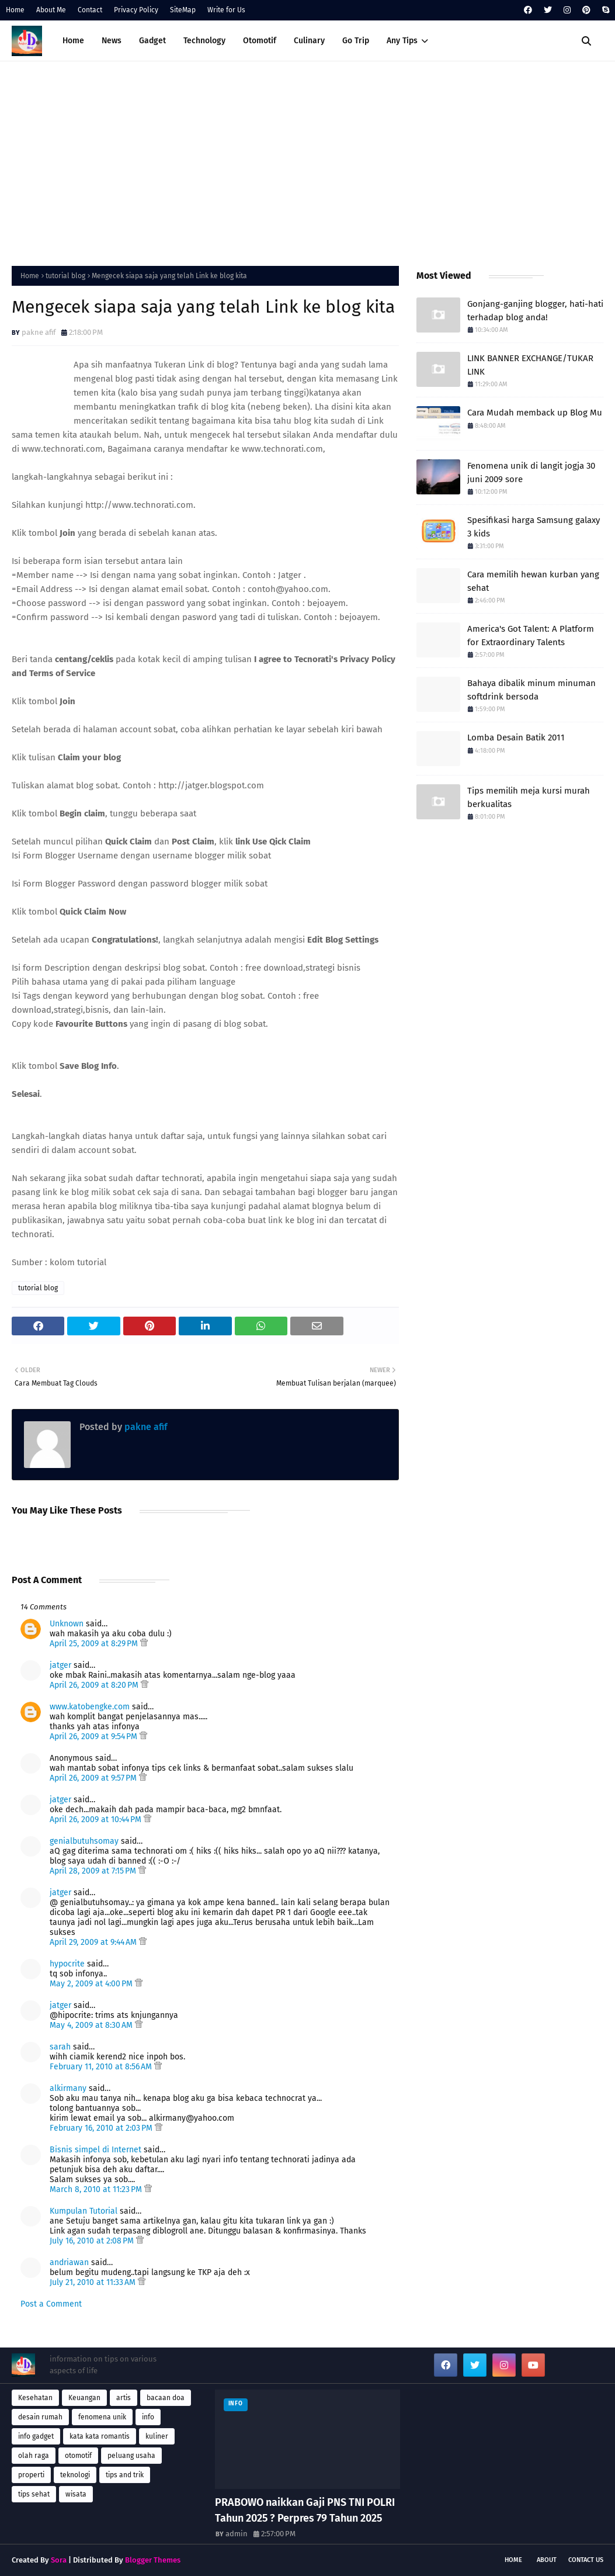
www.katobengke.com (90, 1707)
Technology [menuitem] (204, 41)
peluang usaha (131, 2456)
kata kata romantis (100, 2436)
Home (15, 10)
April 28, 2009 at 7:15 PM (94, 1871)
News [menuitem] (111, 41)
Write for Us (226, 10)
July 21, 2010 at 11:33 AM (94, 2282)
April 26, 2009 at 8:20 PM (95, 1685)
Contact (90, 10)
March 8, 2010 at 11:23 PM (97, 2189)
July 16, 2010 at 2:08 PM (93, 2241)
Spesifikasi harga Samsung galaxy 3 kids (533, 527)
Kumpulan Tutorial (83, 2211)
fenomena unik (102, 2417)
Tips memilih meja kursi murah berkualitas (528, 797)
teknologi (75, 2475)
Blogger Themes (152, 2560)
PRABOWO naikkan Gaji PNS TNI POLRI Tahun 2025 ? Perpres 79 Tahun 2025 (305, 2510)
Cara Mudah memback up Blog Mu (534, 412)
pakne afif (38, 332)
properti (31, 2475)
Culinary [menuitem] (309, 41)
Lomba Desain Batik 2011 (516, 737)
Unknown (67, 1624)
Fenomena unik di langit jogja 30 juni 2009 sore (531, 472)
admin (236, 2533)
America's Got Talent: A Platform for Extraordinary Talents (530, 636)
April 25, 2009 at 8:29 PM (95, 1644)
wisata (75, 2494)
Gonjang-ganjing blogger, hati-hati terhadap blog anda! (535, 311)
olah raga (33, 2456)
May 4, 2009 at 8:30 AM (92, 2025)
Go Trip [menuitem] (355, 41)
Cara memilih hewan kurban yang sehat (533, 581)
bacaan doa (166, 2398)
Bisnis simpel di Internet (95, 2150)
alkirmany (68, 2088)
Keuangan (84, 2398)
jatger (60, 1665)
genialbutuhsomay (84, 1841)
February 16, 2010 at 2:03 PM (102, 2128)
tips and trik (125, 2475)
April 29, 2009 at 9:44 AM (94, 1942)
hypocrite (67, 1964)
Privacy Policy (136, 10)
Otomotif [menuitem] (259, 41)
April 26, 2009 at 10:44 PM (97, 1819)
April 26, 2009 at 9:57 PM (94, 1778)
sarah (60, 2047)
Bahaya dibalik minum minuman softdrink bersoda (531, 690)
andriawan (69, 2262)
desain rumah (40, 2417)
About (547, 2560)
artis (123, 2398)
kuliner (156, 2436)
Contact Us (585, 2560)
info (148, 2417)
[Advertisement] (307, 161)
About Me (51, 10)
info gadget (36, 2436)
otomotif (78, 2456)
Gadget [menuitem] (152, 41)
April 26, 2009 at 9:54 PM (95, 1736)
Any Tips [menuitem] (402, 41)
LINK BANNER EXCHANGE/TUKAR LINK (530, 365)
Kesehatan (35, 2398)
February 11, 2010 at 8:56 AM (102, 2067)
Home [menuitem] (73, 41)
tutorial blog (65, 276)
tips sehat (34, 2494)
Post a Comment (51, 2304)
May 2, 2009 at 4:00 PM (92, 1984)
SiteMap (183, 10)
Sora (59, 2560)
